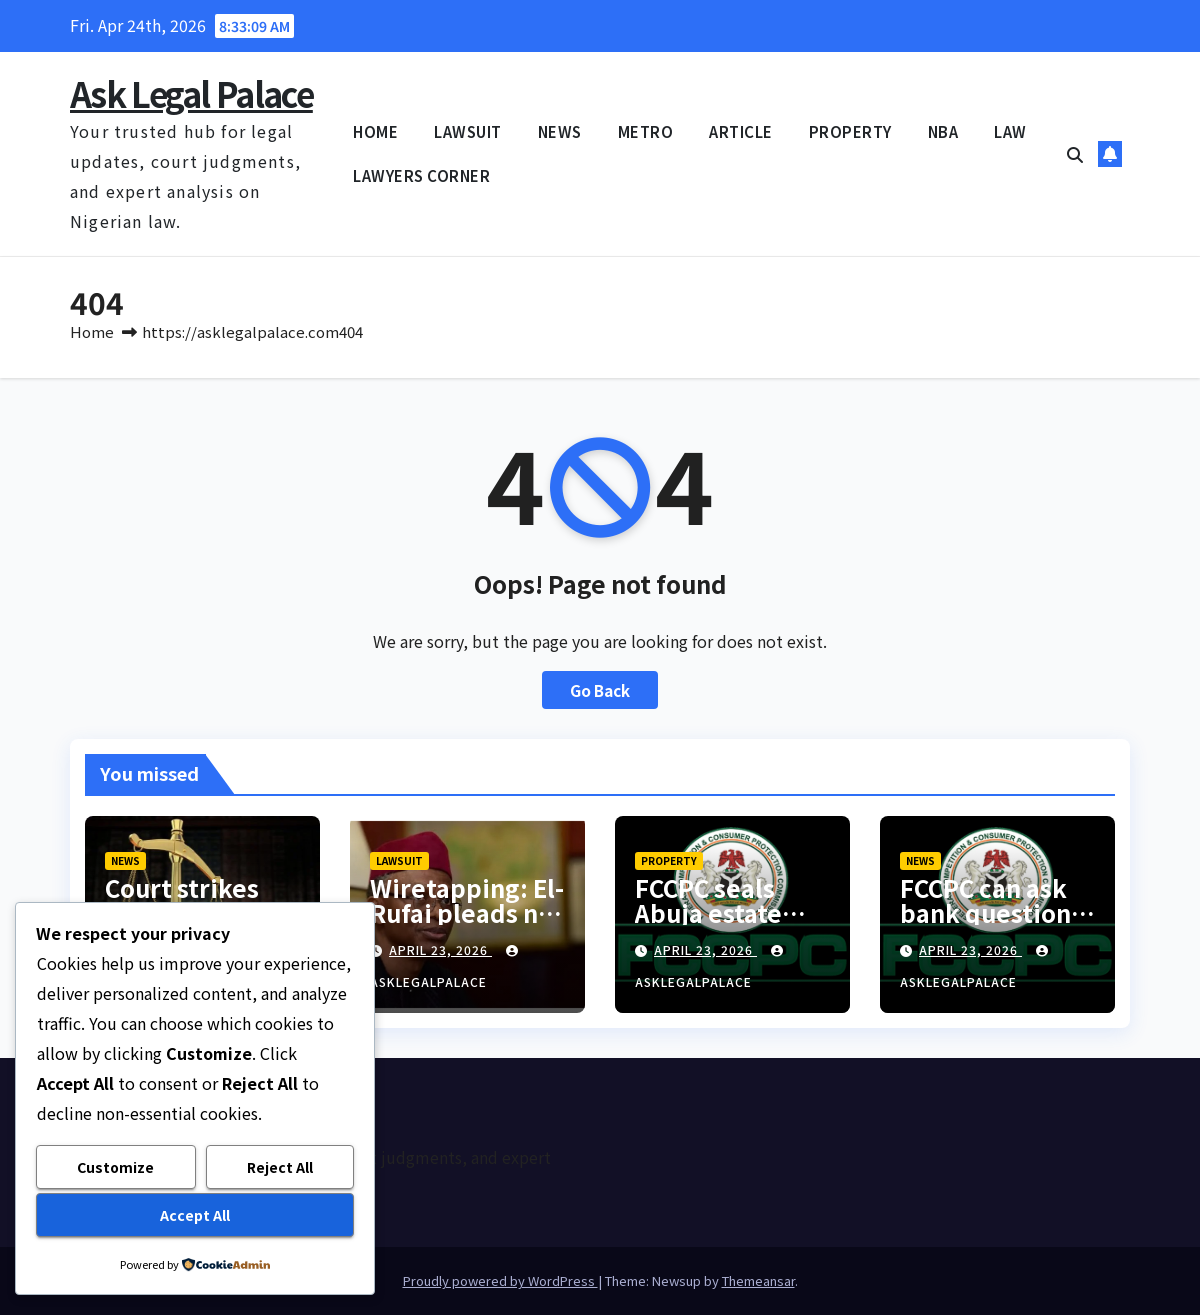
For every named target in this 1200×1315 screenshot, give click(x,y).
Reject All (280, 1167)
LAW (1010, 131)
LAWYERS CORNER (421, 175)
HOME (375, 131)
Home (92, 331)
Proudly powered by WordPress (500, 1280)
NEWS (560, 131)
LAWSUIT (468, 131)
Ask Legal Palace (191, 93)
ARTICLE (741, 131)
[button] (1075, 154)
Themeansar (758, 1280)
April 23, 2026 (440, 949)
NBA (943, 131)
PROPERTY (850, 131)
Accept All (195, 1215)
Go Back (600, 690)
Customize (115, 1167)
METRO (646, 131)
